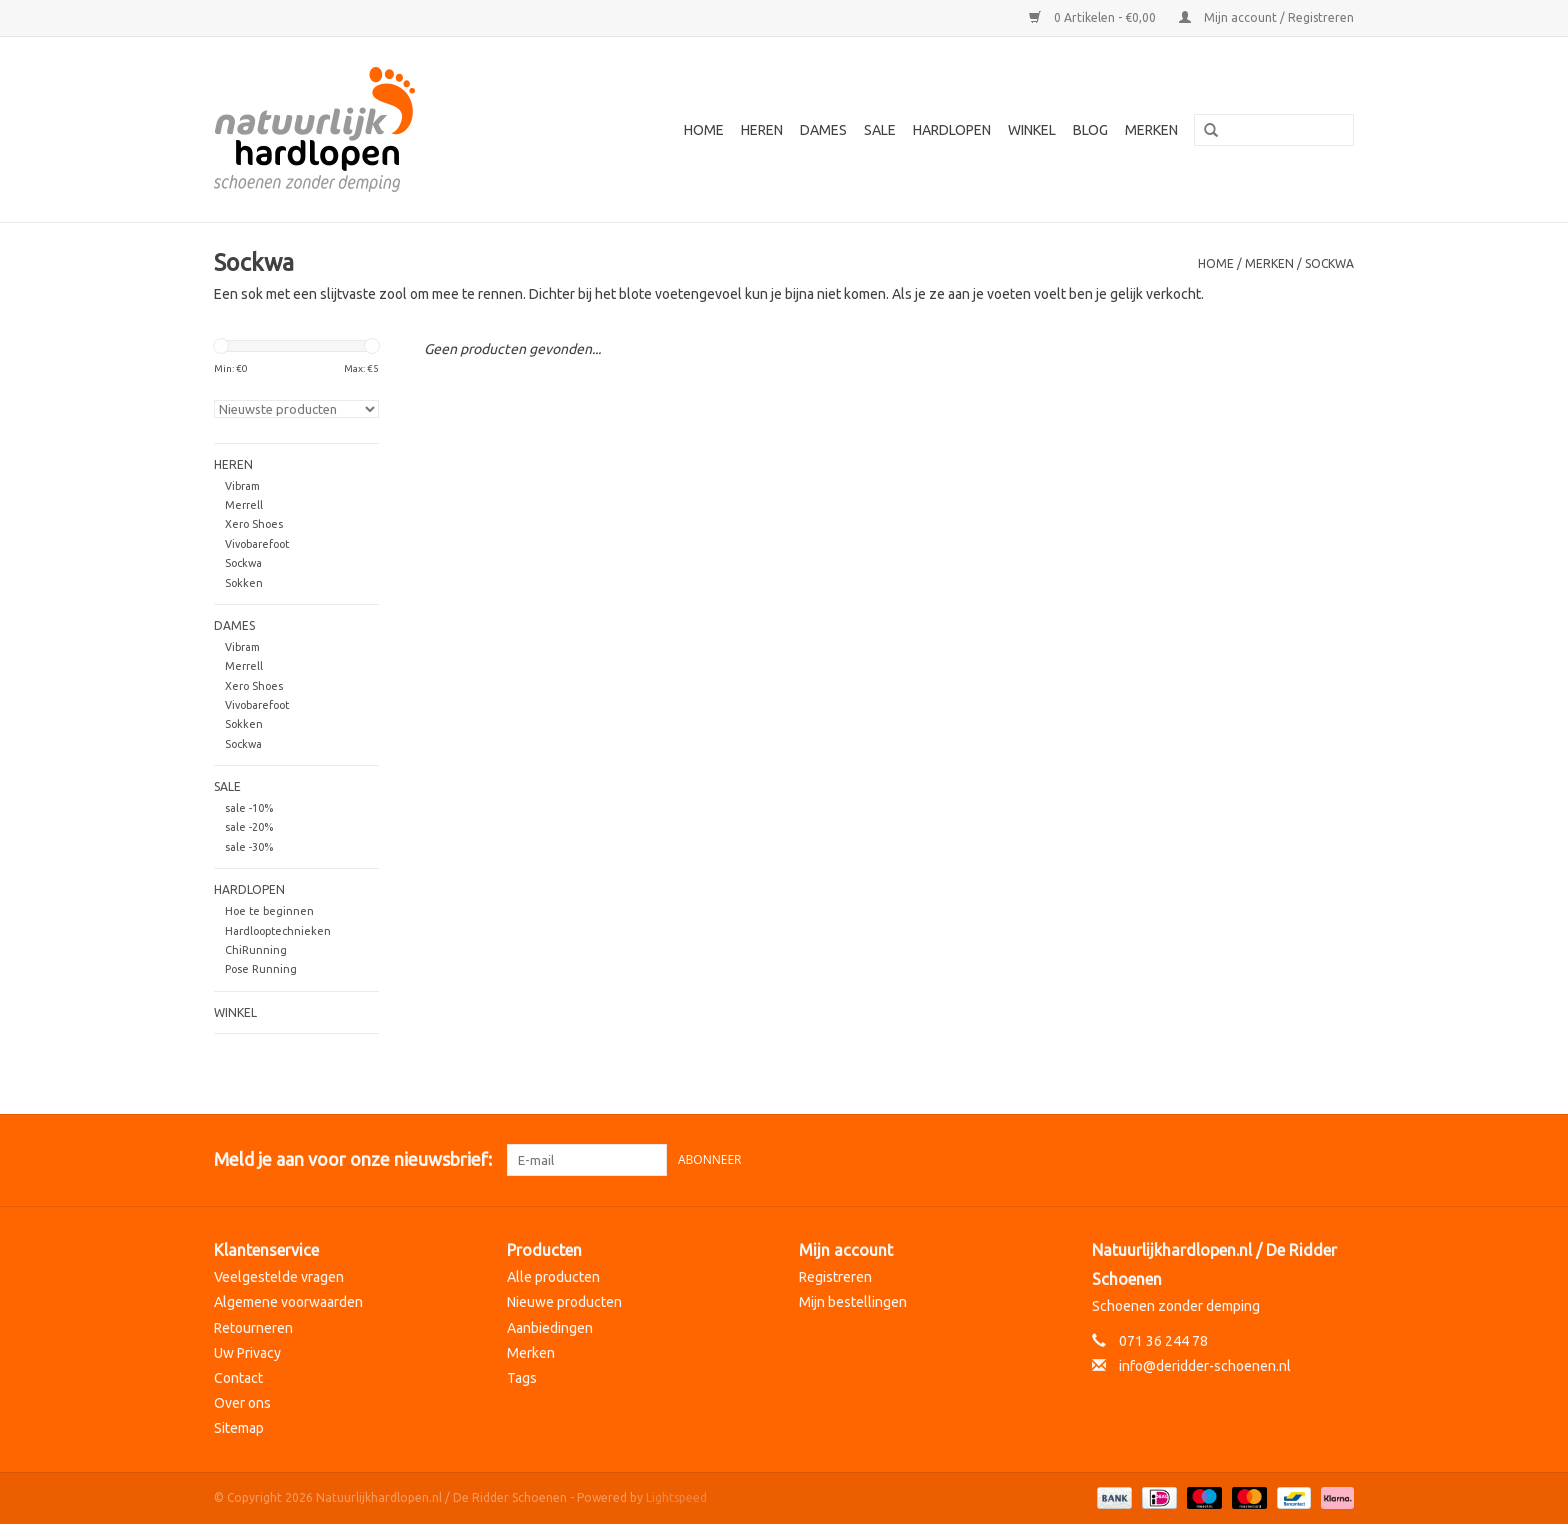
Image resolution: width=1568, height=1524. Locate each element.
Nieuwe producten (564, 1302)
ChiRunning (256, 950)
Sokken (244, 583)
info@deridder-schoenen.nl (1205, 1366)
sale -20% (249, 827)
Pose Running (261, 969)
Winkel (1032, 130)
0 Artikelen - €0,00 (1094, 17)
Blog (1090, 130)
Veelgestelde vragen (279, 1277)
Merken (1151, 130)
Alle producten (553, 1277)
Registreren (835, 1277)
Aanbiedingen (550, 1328)
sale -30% (249, 847)
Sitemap (239, 1428)
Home (704, 130)
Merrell (244, 505)
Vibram (242, 486)
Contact (238, 1378)
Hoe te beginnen (269, 911)
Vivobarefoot (257, 544)
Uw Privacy (247, 1353)
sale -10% (249, 808)
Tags (522, 1378)
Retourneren (253, 1328)
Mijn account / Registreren (1266, 17)
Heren (762, 130)
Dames (823, 130)
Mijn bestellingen (853, 1302)
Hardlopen (952, 130)
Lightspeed (676, 1497)
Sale (880, 130)
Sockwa (1329, 263)
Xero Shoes (254, 524)
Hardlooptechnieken (278, 931)
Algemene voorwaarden (288, 1302)
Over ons (242, 1403)
